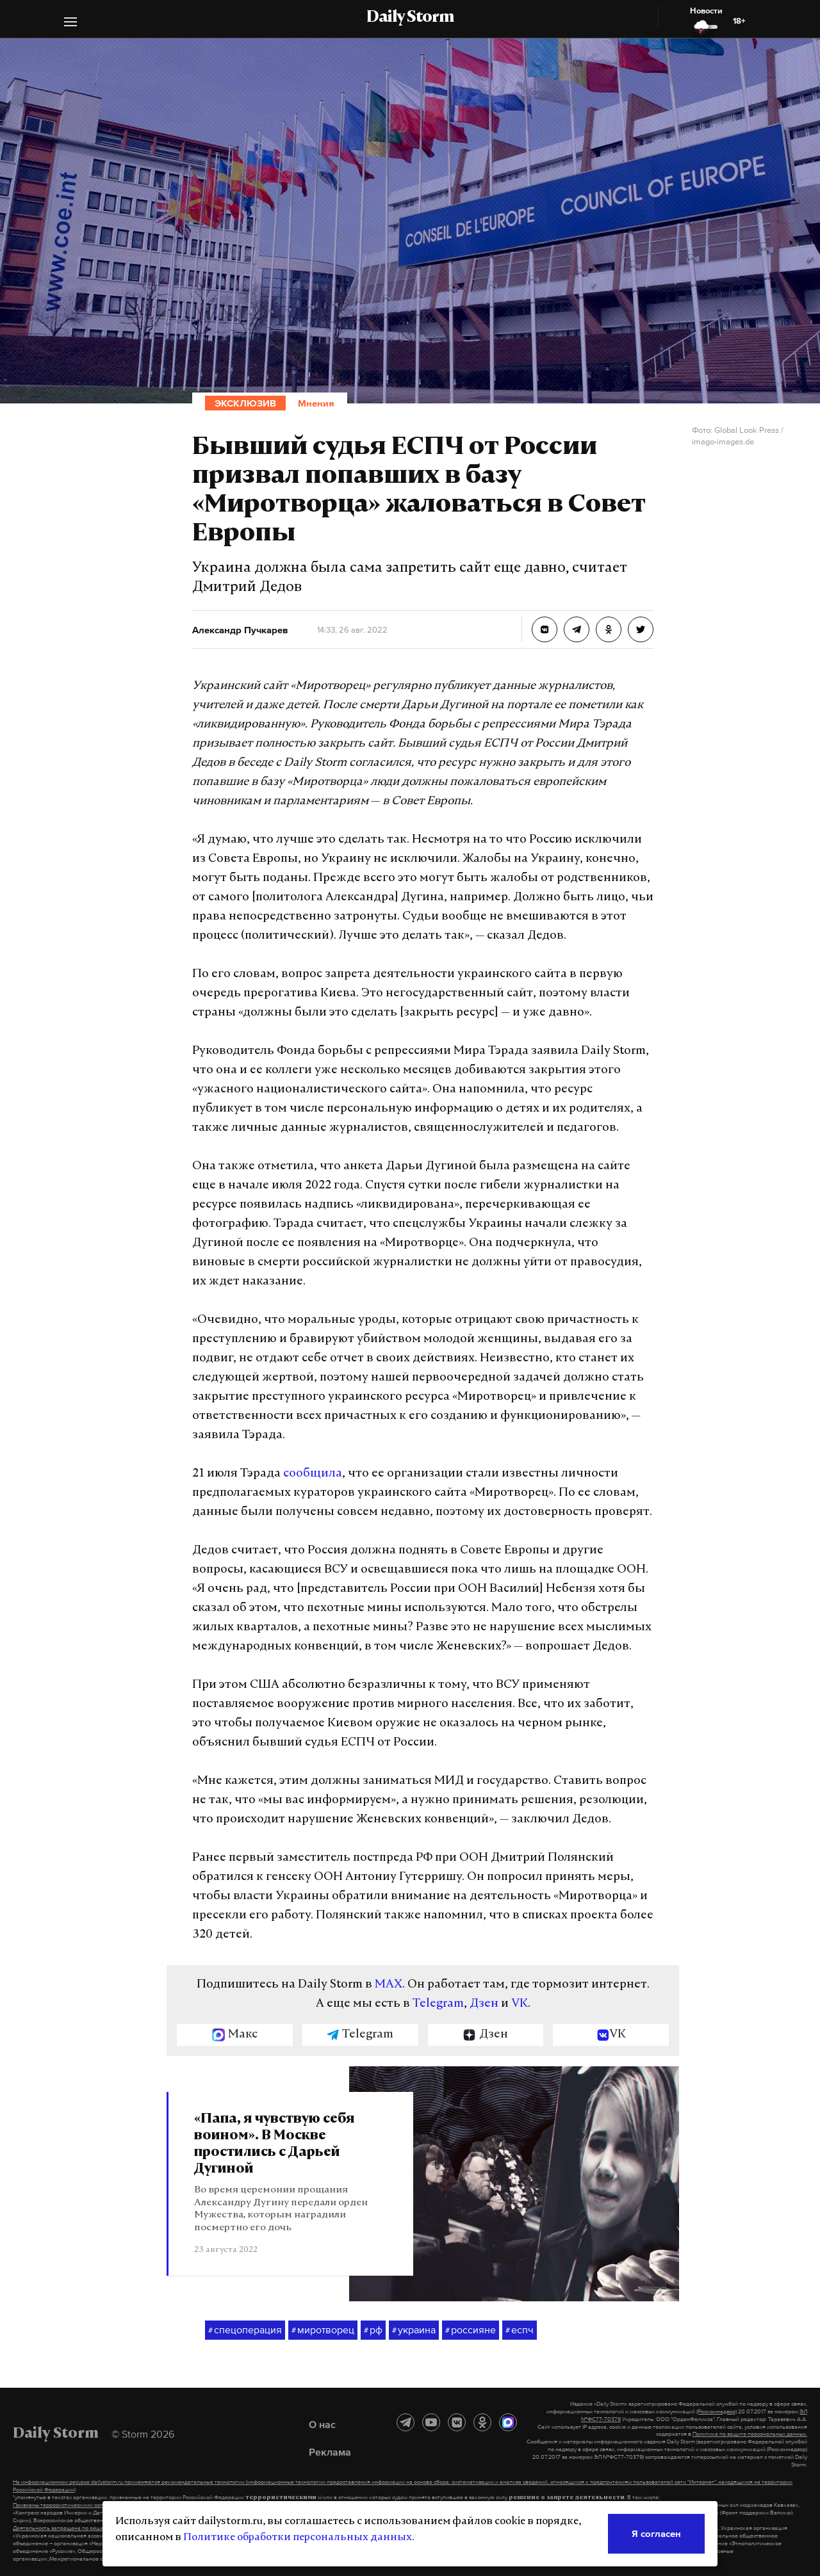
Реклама (330, 2452)
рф (373, 2330)
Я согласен (656, 2533)
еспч (519, 2330)
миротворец (322, 2330)
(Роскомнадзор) (716, 2411)
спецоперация (245, 2330)
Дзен (484, 2004)
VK (519, 2004)
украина (414, 2330)
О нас (322, 2424)
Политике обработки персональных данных (297, 2537)
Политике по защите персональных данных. (750, 2434)
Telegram (438, 2004)
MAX (388, 1985)
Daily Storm (410, 18)
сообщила (312, 1474)
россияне (470, 2330)
